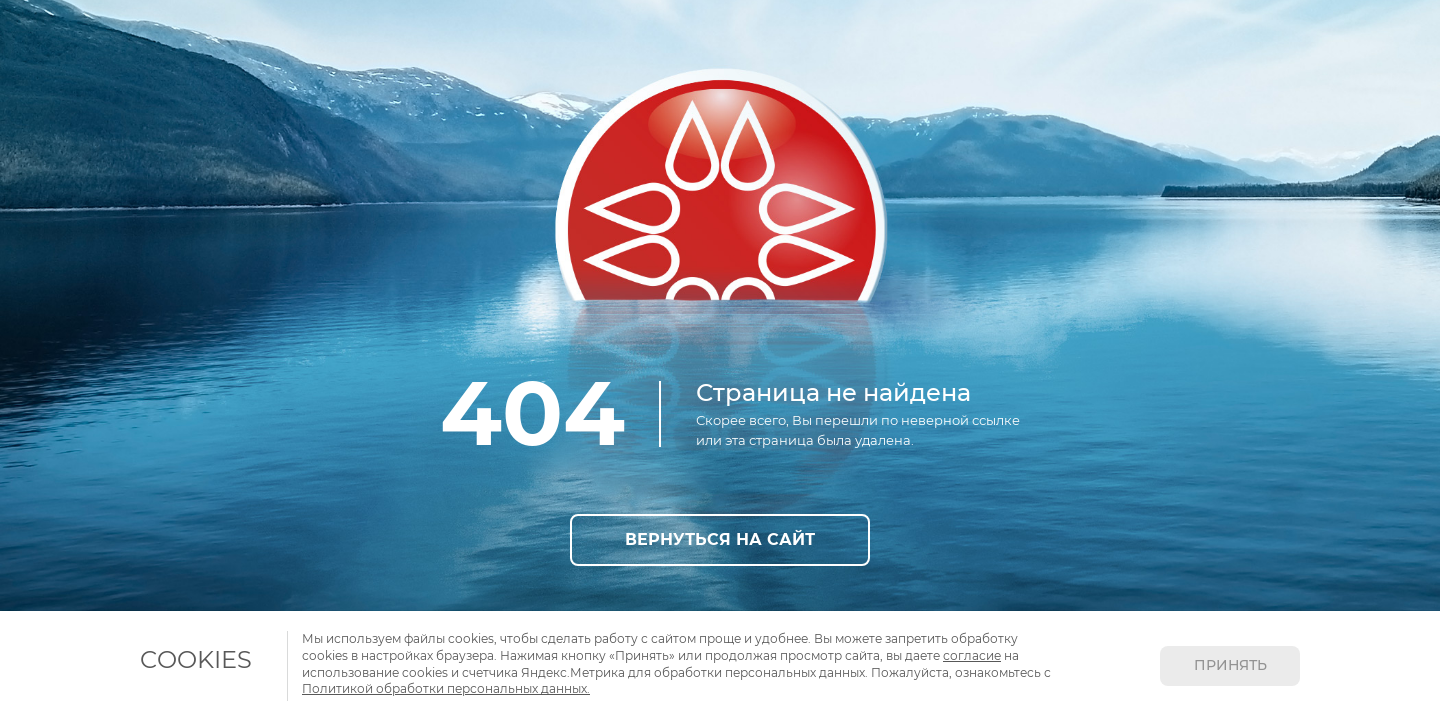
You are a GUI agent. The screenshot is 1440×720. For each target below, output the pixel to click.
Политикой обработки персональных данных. (446, 688)
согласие (972, 655)
